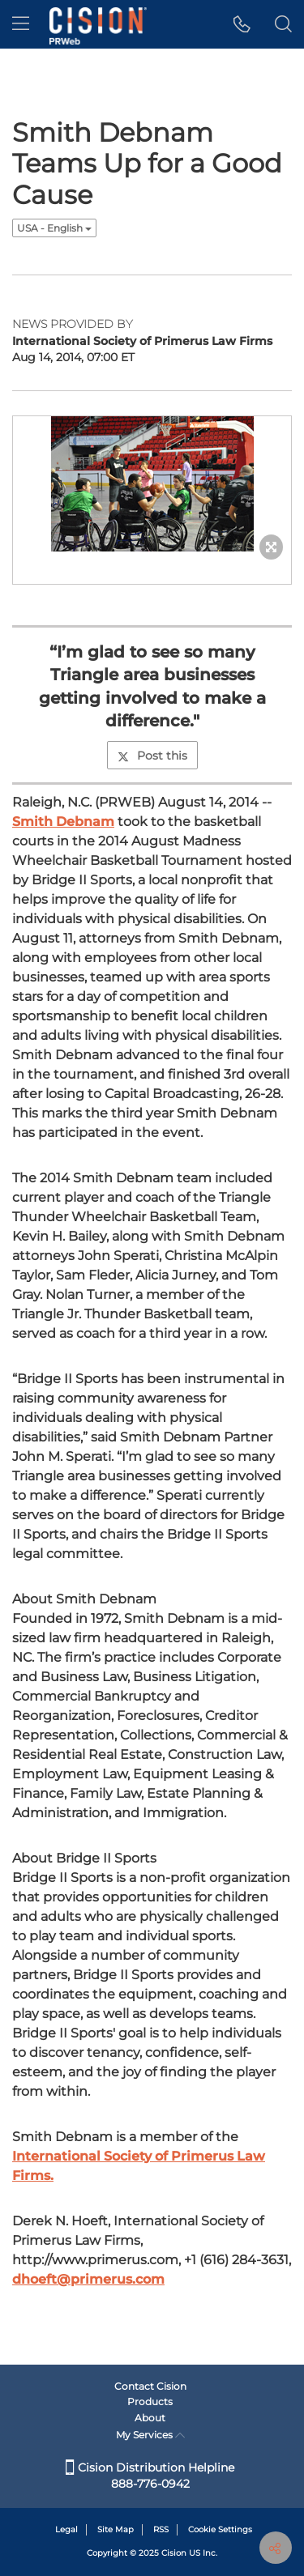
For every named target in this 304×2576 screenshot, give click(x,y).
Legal (66, 2529)
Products (150, 2401)
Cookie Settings (220, 2529)
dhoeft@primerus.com (88, 2279)
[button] (242, 24)
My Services (150, 2435)
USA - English (54, 228)
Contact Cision (150, 2386)
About (150, 2418)
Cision (173, 2553)
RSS (161, 2529)
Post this (152, 755)
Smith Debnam (63, 821)
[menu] (20, 24)
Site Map (115, 2529)
